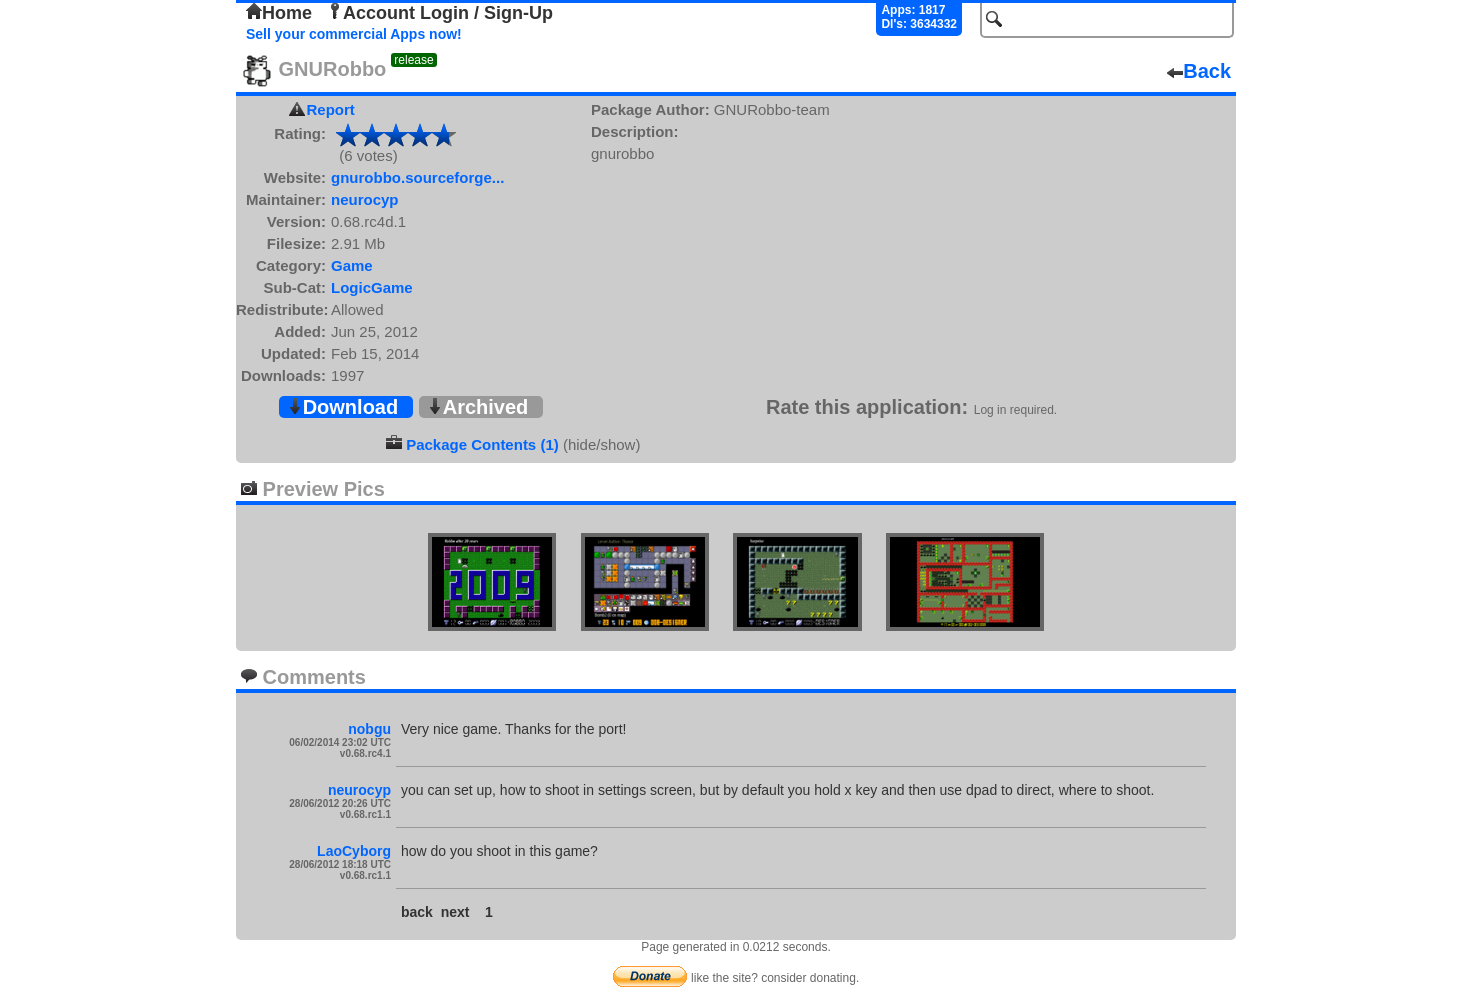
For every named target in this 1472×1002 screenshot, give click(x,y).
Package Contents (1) (482, 444)
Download (343, 407)
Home (279, 13)
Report (331, 109)
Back (1199, 71)
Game (352, 265)
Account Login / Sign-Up (440, 13)
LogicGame (372, 287)
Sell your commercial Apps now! (354, 34)
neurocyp (365, 199)
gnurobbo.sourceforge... (417, 177)
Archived (478, 407)
